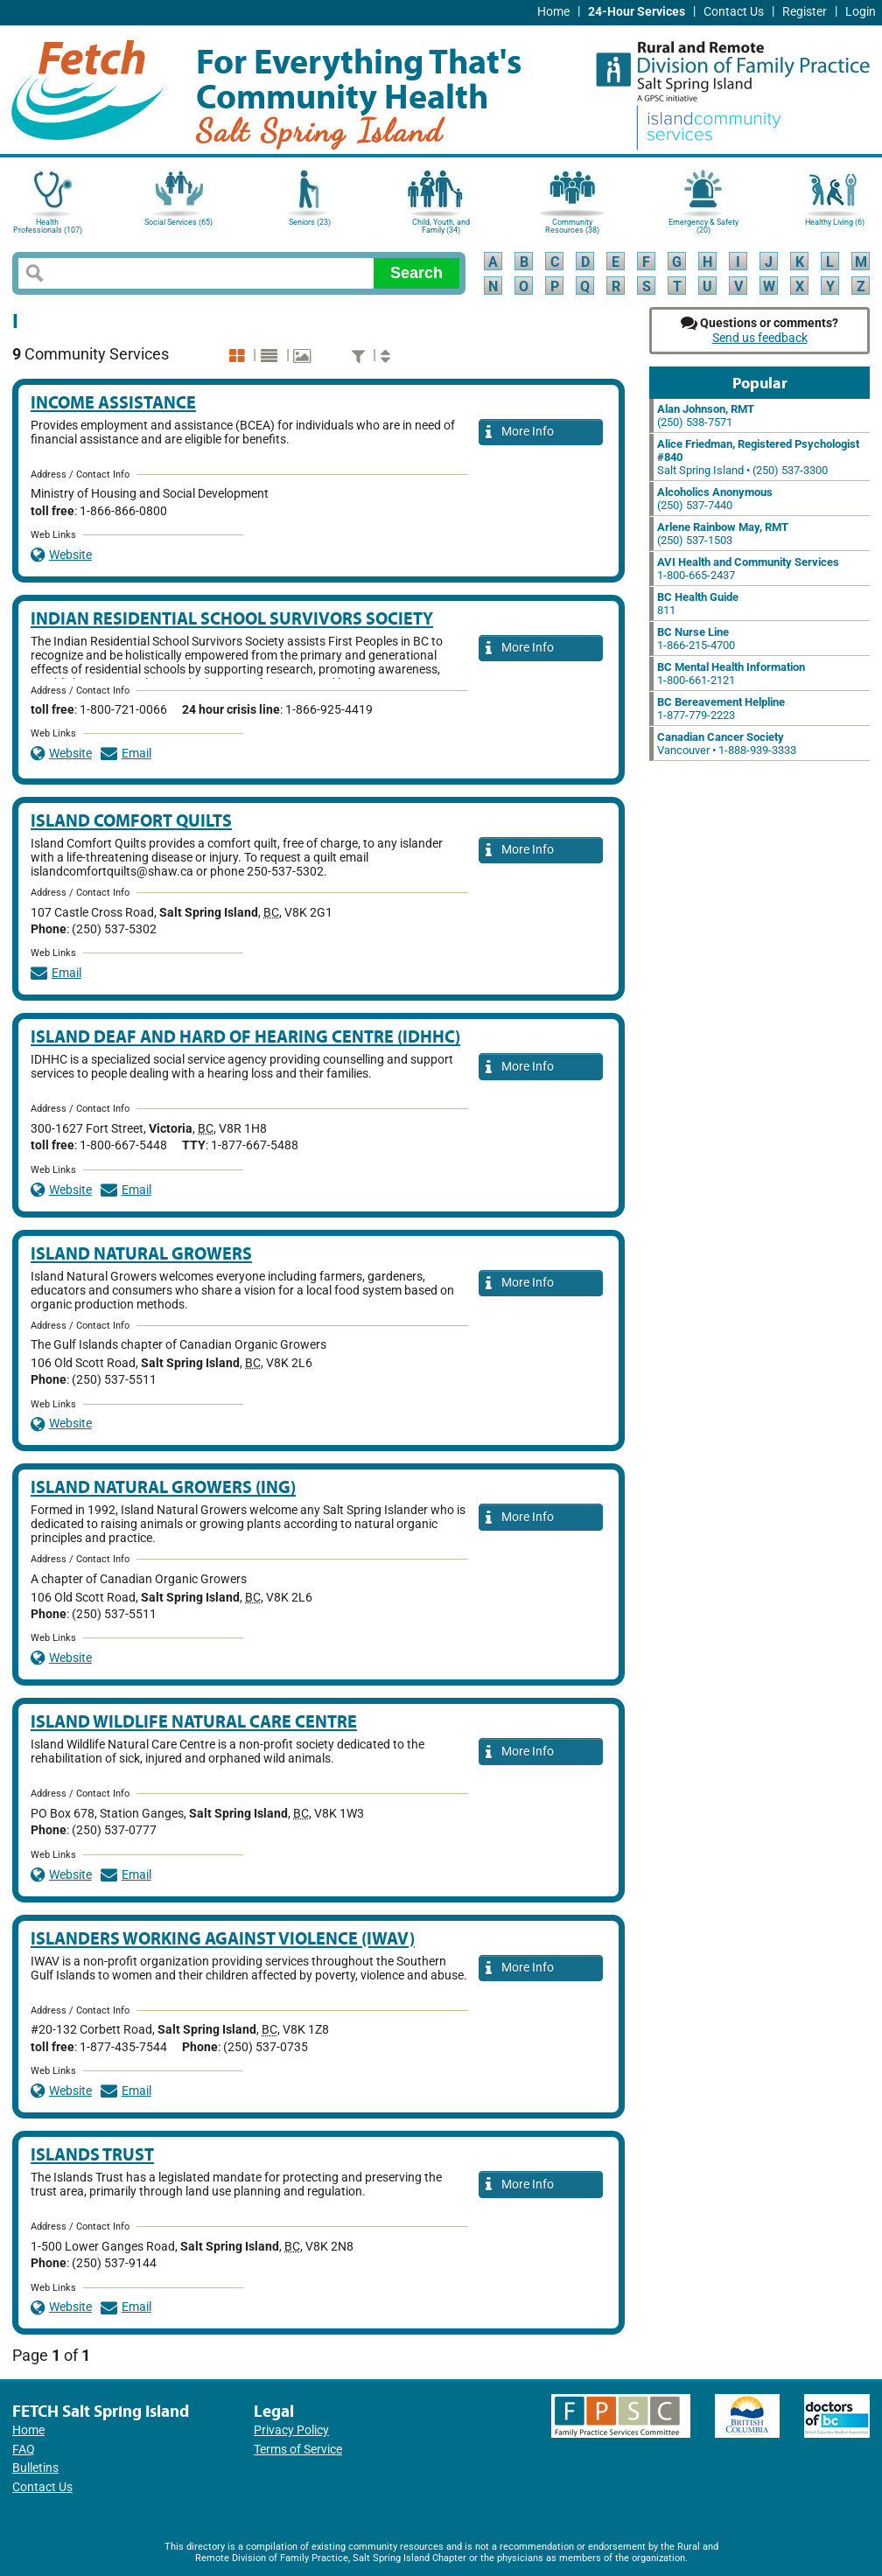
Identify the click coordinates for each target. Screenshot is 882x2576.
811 (697, 603)
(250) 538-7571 (705, 415)
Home (553, 11)
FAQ (23, 2449)
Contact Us (734, 11)
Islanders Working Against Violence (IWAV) (223, 1938)
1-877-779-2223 (721, 708)
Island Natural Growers (141, 1253)
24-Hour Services (636, 11)
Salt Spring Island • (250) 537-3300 (758, 457)
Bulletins (35, 2468)
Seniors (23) (310, 222)
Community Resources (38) (572, 226)
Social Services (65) (178, 222)
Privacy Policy (291, 2430)
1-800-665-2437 (748, 568)
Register (804, 11)
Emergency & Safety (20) (703, 226)
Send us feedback (760, 338)
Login (860, 11)
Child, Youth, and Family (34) (441, 226)
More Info (520, 432)
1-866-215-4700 (696, 638)
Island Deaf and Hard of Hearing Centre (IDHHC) (245, 1036)
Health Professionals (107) (47, 226)
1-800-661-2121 (731, 673)
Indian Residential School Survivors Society (232, 618)
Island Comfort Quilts (131, 820)
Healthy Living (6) (834, 222)
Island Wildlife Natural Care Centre (194, 1721)
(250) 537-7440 (715, 498)
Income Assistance (113, 402)
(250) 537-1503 (722, 533)
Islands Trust (92, 2154)
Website (61, 555)
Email (126, 753)
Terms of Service (298, 2449)
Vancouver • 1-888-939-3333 (726, 743)
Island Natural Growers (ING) (163, 1486)
